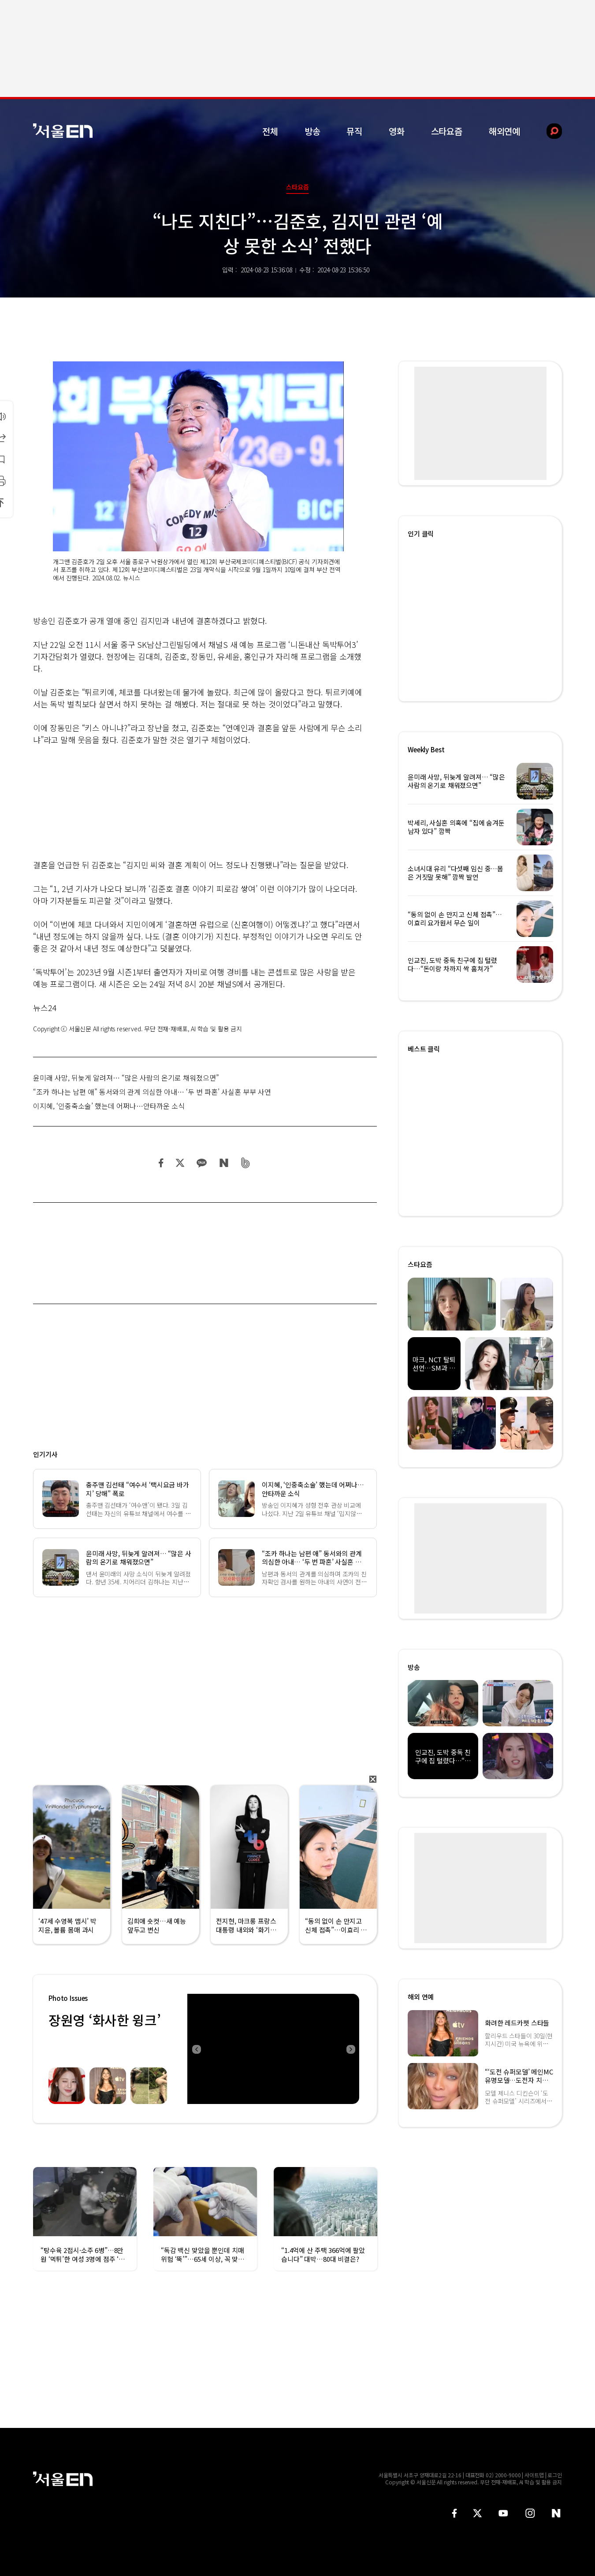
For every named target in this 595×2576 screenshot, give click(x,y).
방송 (312, 131)
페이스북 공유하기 (161, 1162)
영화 (397, 131)
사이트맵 (534, 2475)
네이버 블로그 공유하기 (223, 1162)
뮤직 (354, 131)
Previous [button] (196, 2048)
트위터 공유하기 (180, 1162)
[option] (273, 2049)
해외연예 (504, 131)
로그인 (554, 2475)
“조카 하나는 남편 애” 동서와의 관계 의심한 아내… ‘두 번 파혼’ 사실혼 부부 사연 (152, 1091)
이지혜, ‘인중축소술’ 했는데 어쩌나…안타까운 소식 (109, 1105)
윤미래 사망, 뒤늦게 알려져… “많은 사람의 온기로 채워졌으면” (126, 1077)
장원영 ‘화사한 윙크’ (104, 2020)
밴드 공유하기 (245, 1162)
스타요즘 (446, 131)
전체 (270, 131)
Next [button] (350, 2048)
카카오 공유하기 (201, 1162)
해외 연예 (421, 1996)
